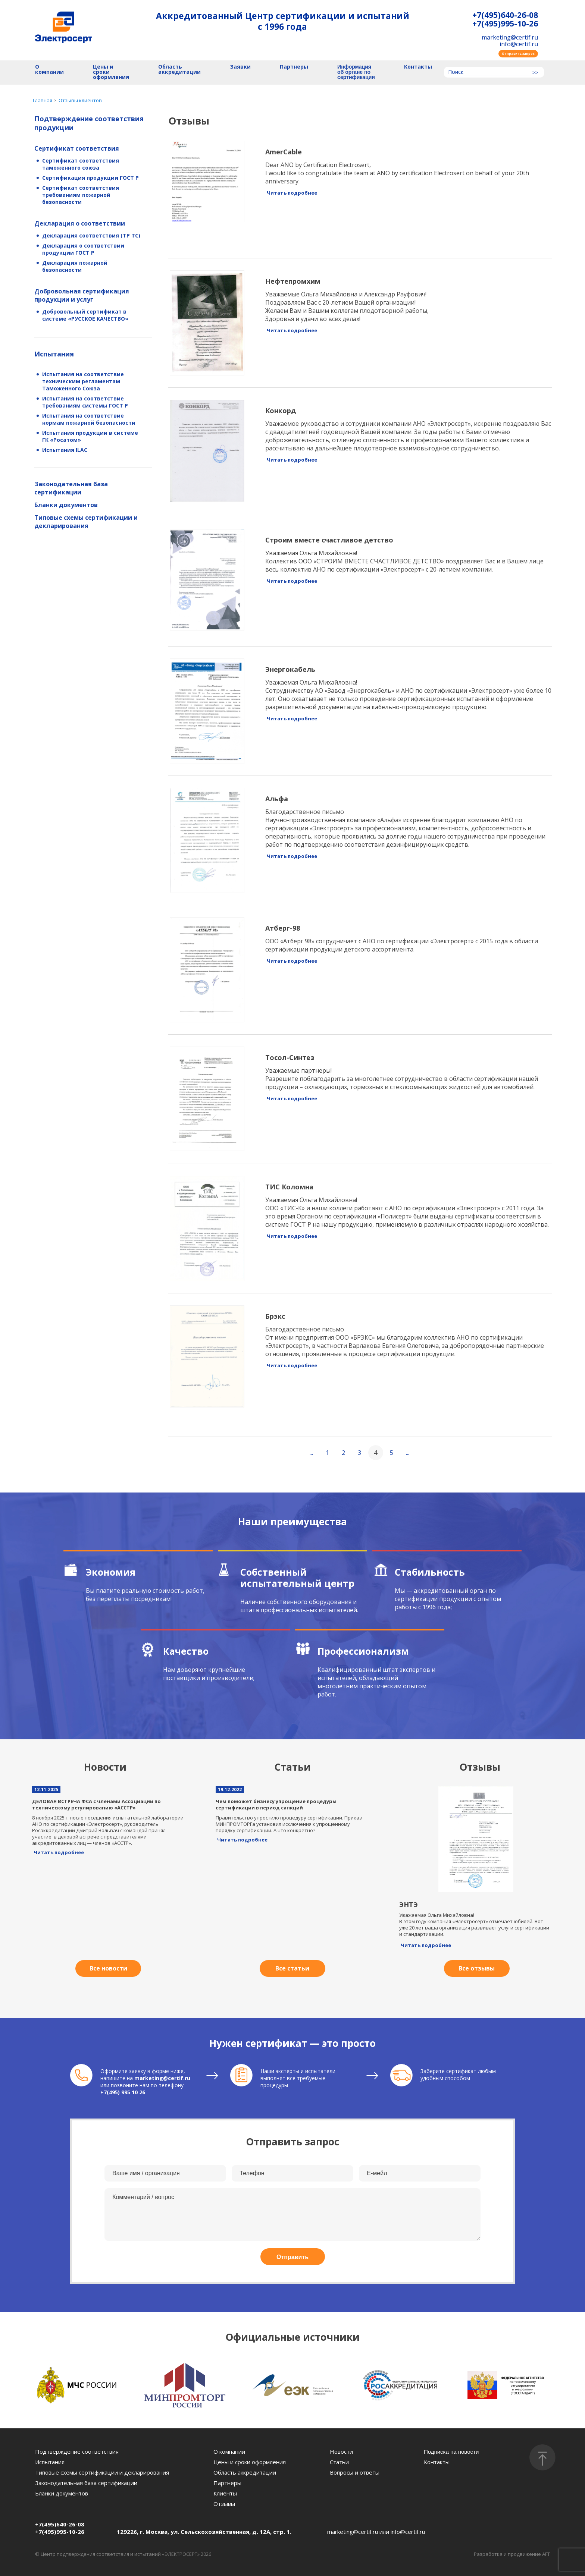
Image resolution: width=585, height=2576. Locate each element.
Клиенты (225, 2493)
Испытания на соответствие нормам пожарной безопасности (88, 419)
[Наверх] (542, 2457)
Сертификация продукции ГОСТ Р (90, 177)
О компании (49, 69)
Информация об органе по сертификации (356, 72)
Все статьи (292, 1968)
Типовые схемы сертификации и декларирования (86, 521)
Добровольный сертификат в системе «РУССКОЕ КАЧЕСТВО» (85, 315)
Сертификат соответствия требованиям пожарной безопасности (80, 194)
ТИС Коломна (289, 1186)
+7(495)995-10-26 (505, 24)
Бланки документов (66, 505)
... (311, 1453)
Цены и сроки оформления (111, 72)
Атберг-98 (282, 928)
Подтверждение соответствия (77, 2451)
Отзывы (224, 2503)
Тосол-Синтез (289, 1057)
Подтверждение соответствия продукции (89, 123)
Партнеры (294, 67)
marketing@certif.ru (510, 37)
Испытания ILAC (64, 449)
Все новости (108, 1968)
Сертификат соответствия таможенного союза (80, 164)
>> (535, 72)
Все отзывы (477, 1968)
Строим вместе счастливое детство (329, 539)
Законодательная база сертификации (71, 488)
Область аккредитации (179, 69)
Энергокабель (290, 669)
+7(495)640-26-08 (505, 15)
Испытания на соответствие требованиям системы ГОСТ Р (85, 402)
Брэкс (275, 1316)
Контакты (418, 67)
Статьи (339, 2462)
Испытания (54, 353)
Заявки (240, 67)
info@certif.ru (519, 44)
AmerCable (283, 151)
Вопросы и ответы (354, 2472)
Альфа (276, 798)
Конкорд (280, 410)
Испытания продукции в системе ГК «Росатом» (90, 436)
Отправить (292, 2257)
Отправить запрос (518, 53)
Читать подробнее (292, 192)
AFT (546, 2554)
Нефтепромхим (292, 281)
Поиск (455, 72)
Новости (341, 2451)
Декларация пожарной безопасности (74, 266)
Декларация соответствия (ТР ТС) (91, 235)
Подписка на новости (451, 2451)
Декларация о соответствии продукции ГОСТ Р (83, 249)
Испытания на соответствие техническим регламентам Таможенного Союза (83, 381)
